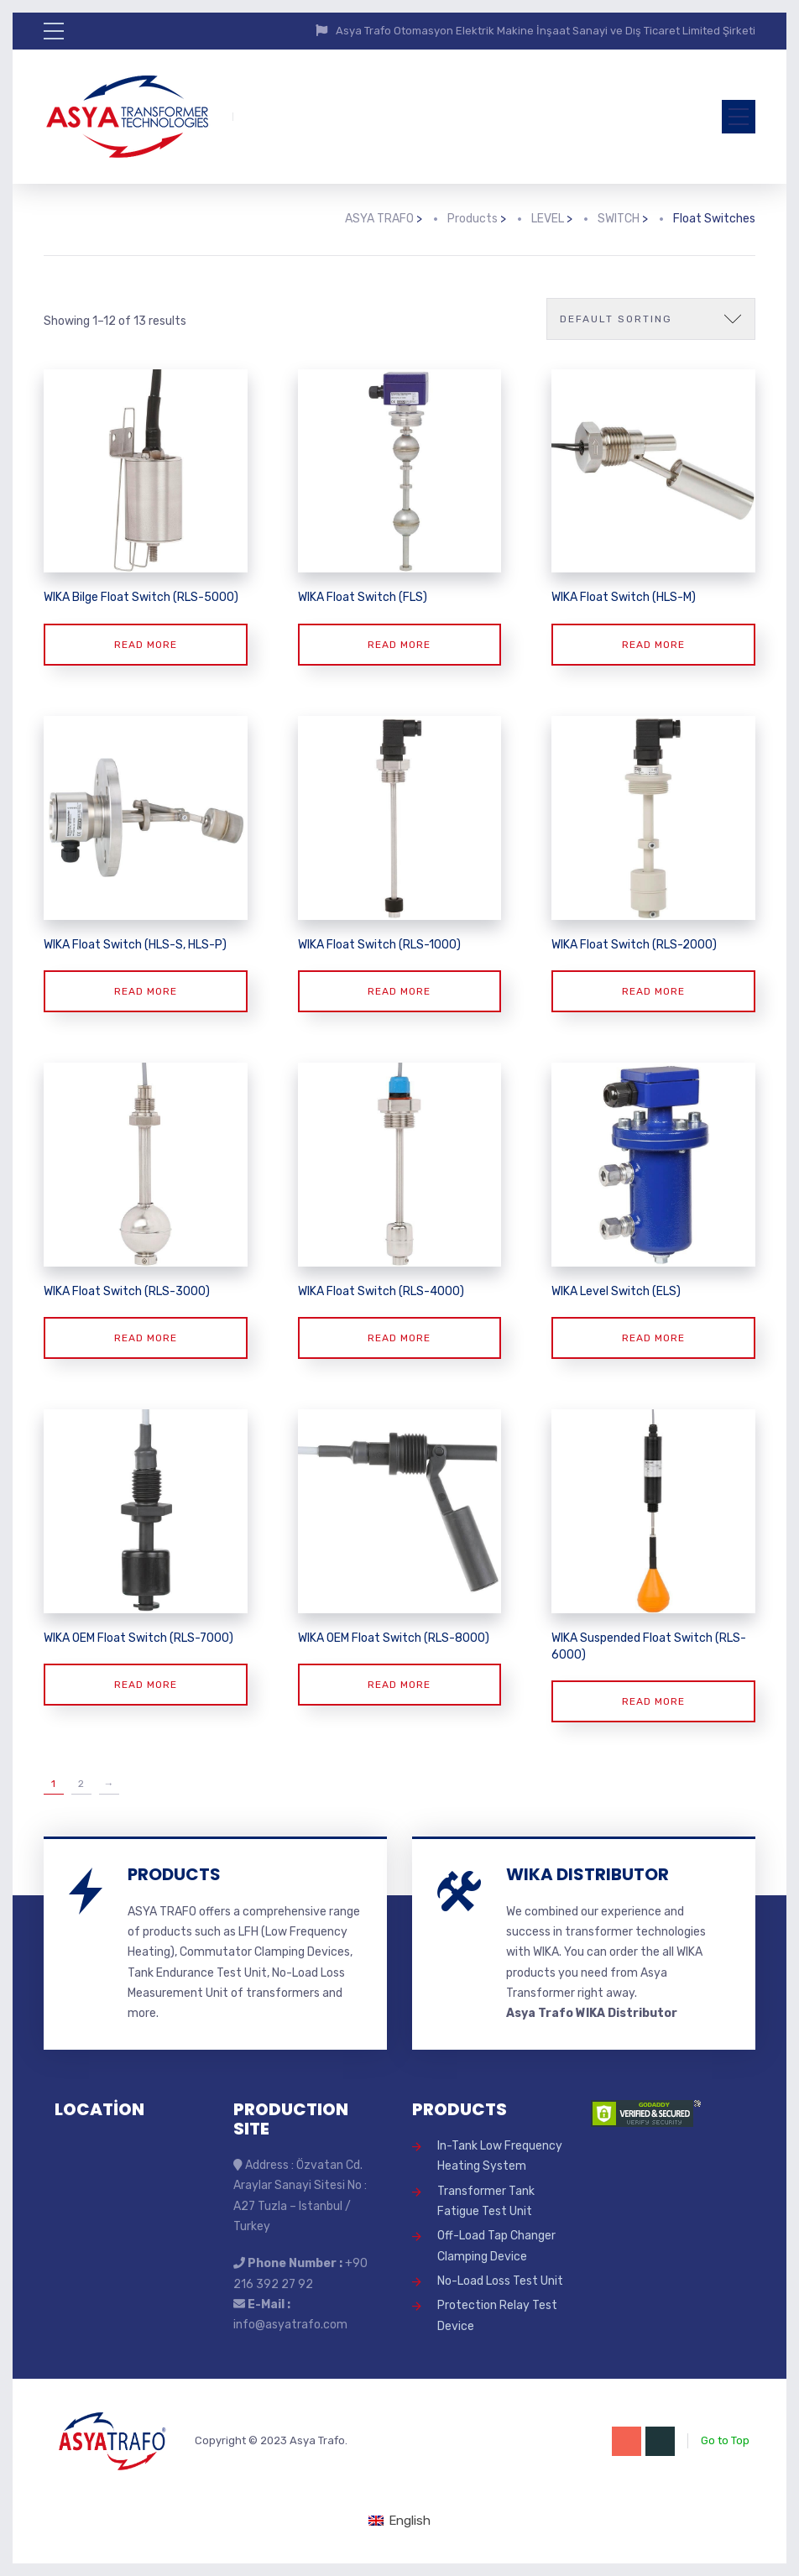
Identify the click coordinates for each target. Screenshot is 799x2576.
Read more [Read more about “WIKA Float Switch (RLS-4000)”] (399, 1338)
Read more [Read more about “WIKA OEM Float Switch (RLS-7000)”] (145, 1684)
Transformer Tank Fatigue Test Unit (486, 2201)
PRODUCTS (174, 1874)
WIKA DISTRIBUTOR (587, 1874)
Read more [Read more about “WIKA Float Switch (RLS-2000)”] (653, 991)
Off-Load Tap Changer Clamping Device (496, 2246)
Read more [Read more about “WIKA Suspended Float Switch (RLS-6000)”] (653, 1701)
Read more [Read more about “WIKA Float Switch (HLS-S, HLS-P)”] (145, 991)
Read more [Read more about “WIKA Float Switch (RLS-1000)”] (399, 991)
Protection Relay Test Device (497, 2315)
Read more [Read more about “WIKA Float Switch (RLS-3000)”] (145, 1338)
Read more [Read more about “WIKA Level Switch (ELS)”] (653, 1338)
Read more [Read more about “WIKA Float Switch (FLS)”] (399, 645)
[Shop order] (650, 319)
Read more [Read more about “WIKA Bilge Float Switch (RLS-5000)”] (145, 645)
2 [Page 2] (81, 1784)
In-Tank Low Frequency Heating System (499, 2156)
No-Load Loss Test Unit (500, 2281)
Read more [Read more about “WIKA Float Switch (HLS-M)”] (653, 645)
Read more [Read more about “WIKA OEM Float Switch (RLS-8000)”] (399, 1684)
